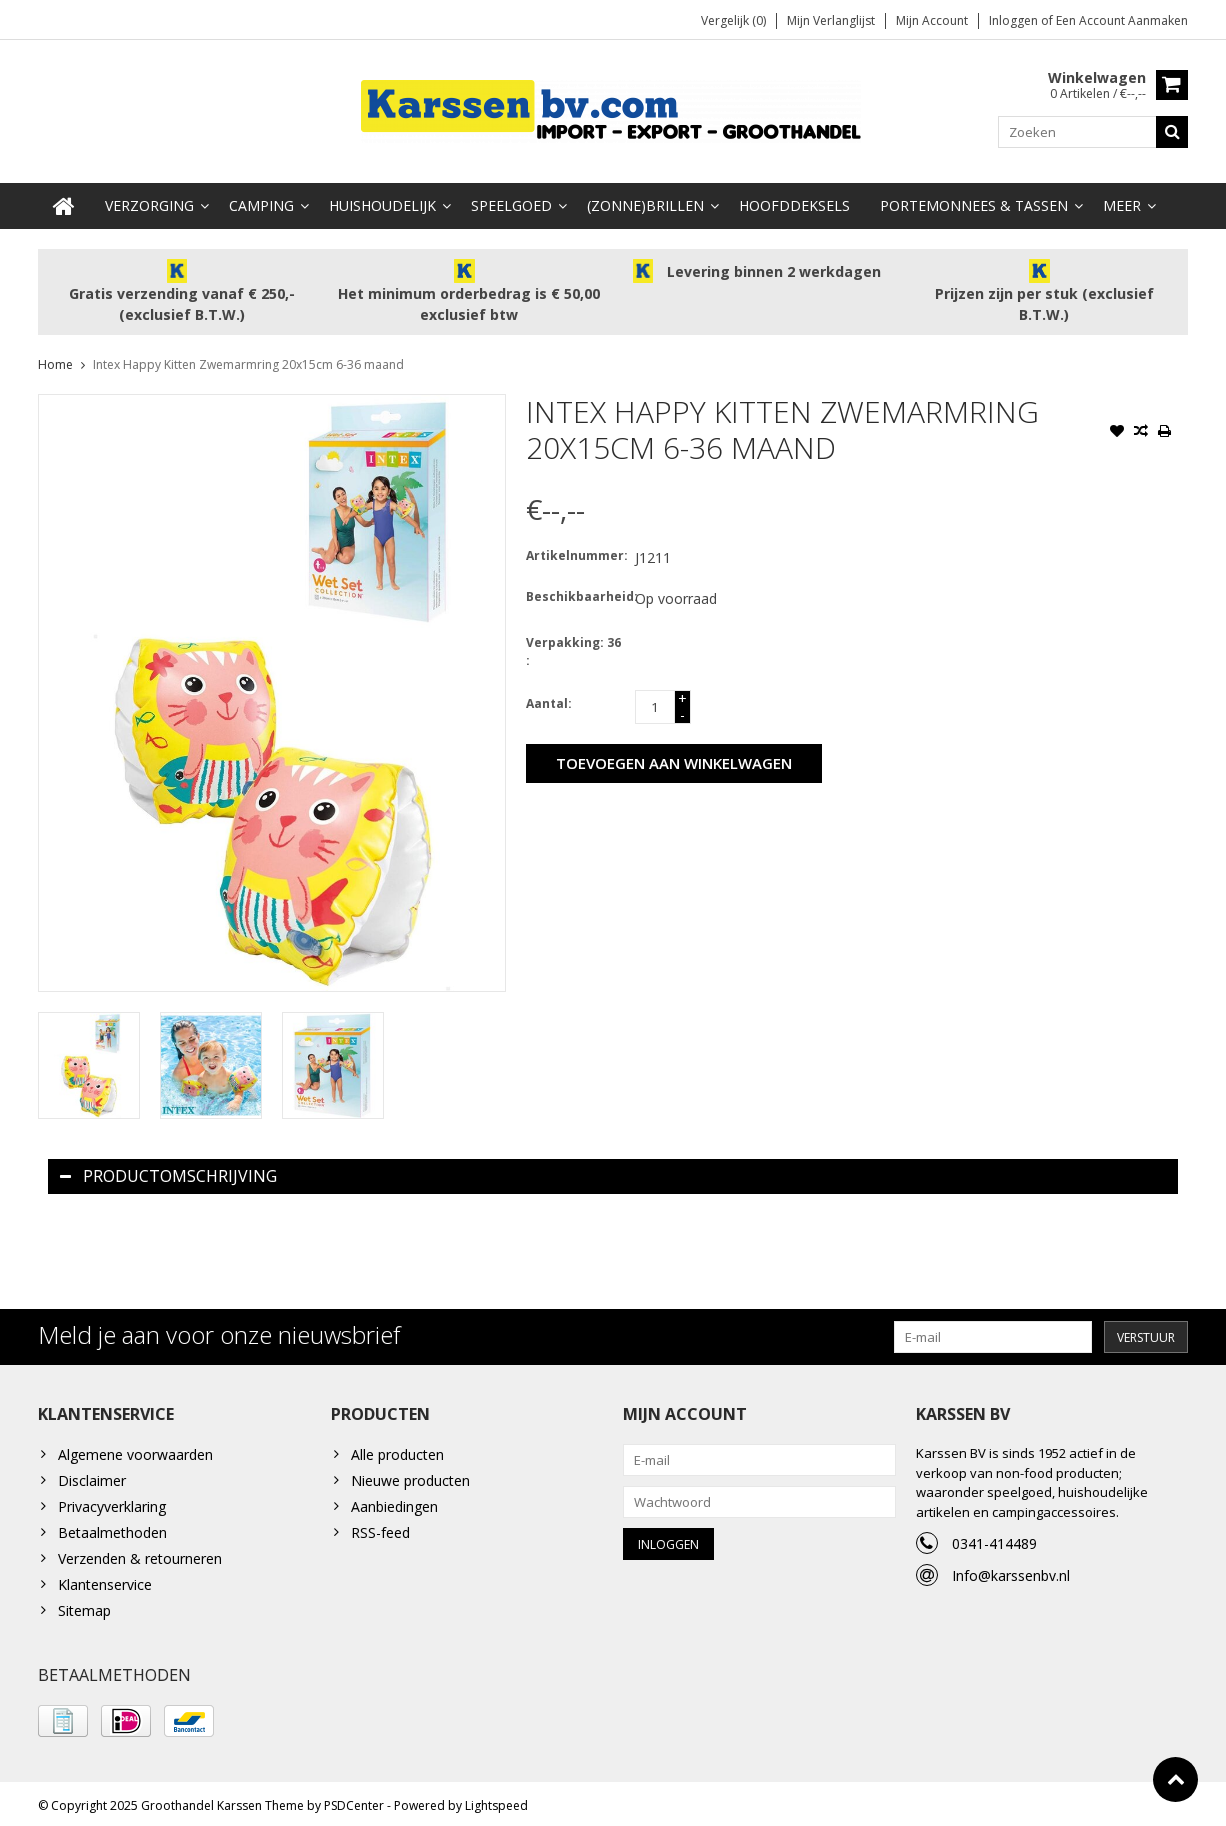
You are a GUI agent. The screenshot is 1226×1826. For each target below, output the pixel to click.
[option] (89, 1060)
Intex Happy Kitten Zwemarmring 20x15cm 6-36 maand (248, 359)
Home (55, 359)
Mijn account (932, 20)
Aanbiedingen (394, 1502)
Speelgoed (511, 200)
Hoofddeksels (794, 200)
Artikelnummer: (576, 550)
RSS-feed (380, 1528)
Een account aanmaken (1122, 20)
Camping (261, 200)
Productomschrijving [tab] (168, 1171)
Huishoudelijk (382, 200)
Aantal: (549, 698)
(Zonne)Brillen (645, 200)
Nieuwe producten (410, 1476)
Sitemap (84, 1606)
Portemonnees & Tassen (974, 200)
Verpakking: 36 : (573, 646)
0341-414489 (994, 1539)
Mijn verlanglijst (831, 20)
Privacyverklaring (112, 1502)
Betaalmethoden (112, 1528)
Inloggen (1015, 20)
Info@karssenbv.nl (1011, 1571)
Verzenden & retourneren (140, 1554)
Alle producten (397, 1450)
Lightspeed (496, 1801)
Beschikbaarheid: (576, 591)
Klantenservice (105, 1580)
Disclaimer (92, 1476)
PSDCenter (354, 1801)
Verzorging (149, 200)
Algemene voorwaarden (135, 1450)
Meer (1122, 200)
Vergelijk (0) (733, 20)
